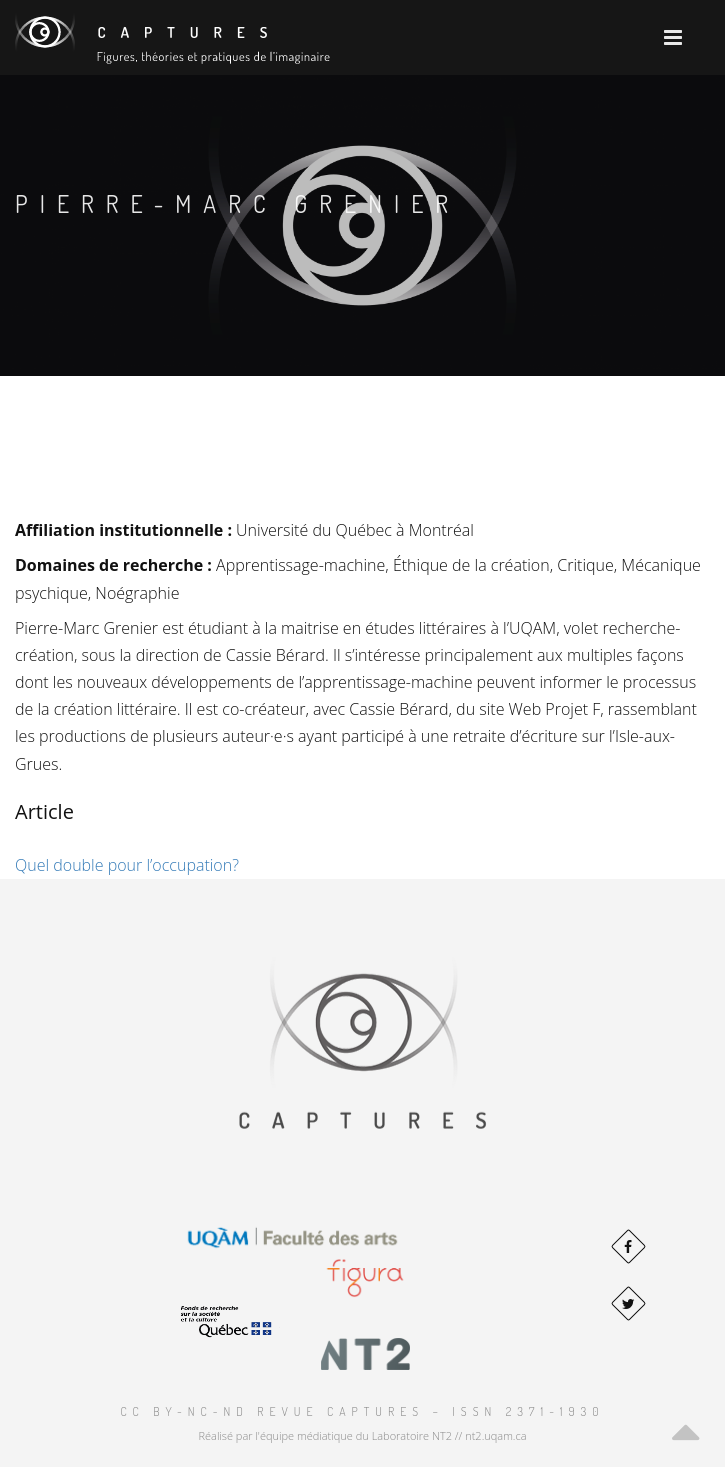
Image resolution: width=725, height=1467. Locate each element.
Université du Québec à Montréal (355, 530)
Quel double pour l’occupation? (127, 865)
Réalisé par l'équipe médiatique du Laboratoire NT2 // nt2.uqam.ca (362, 1435)
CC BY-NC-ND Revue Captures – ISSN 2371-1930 (362, 1411)
